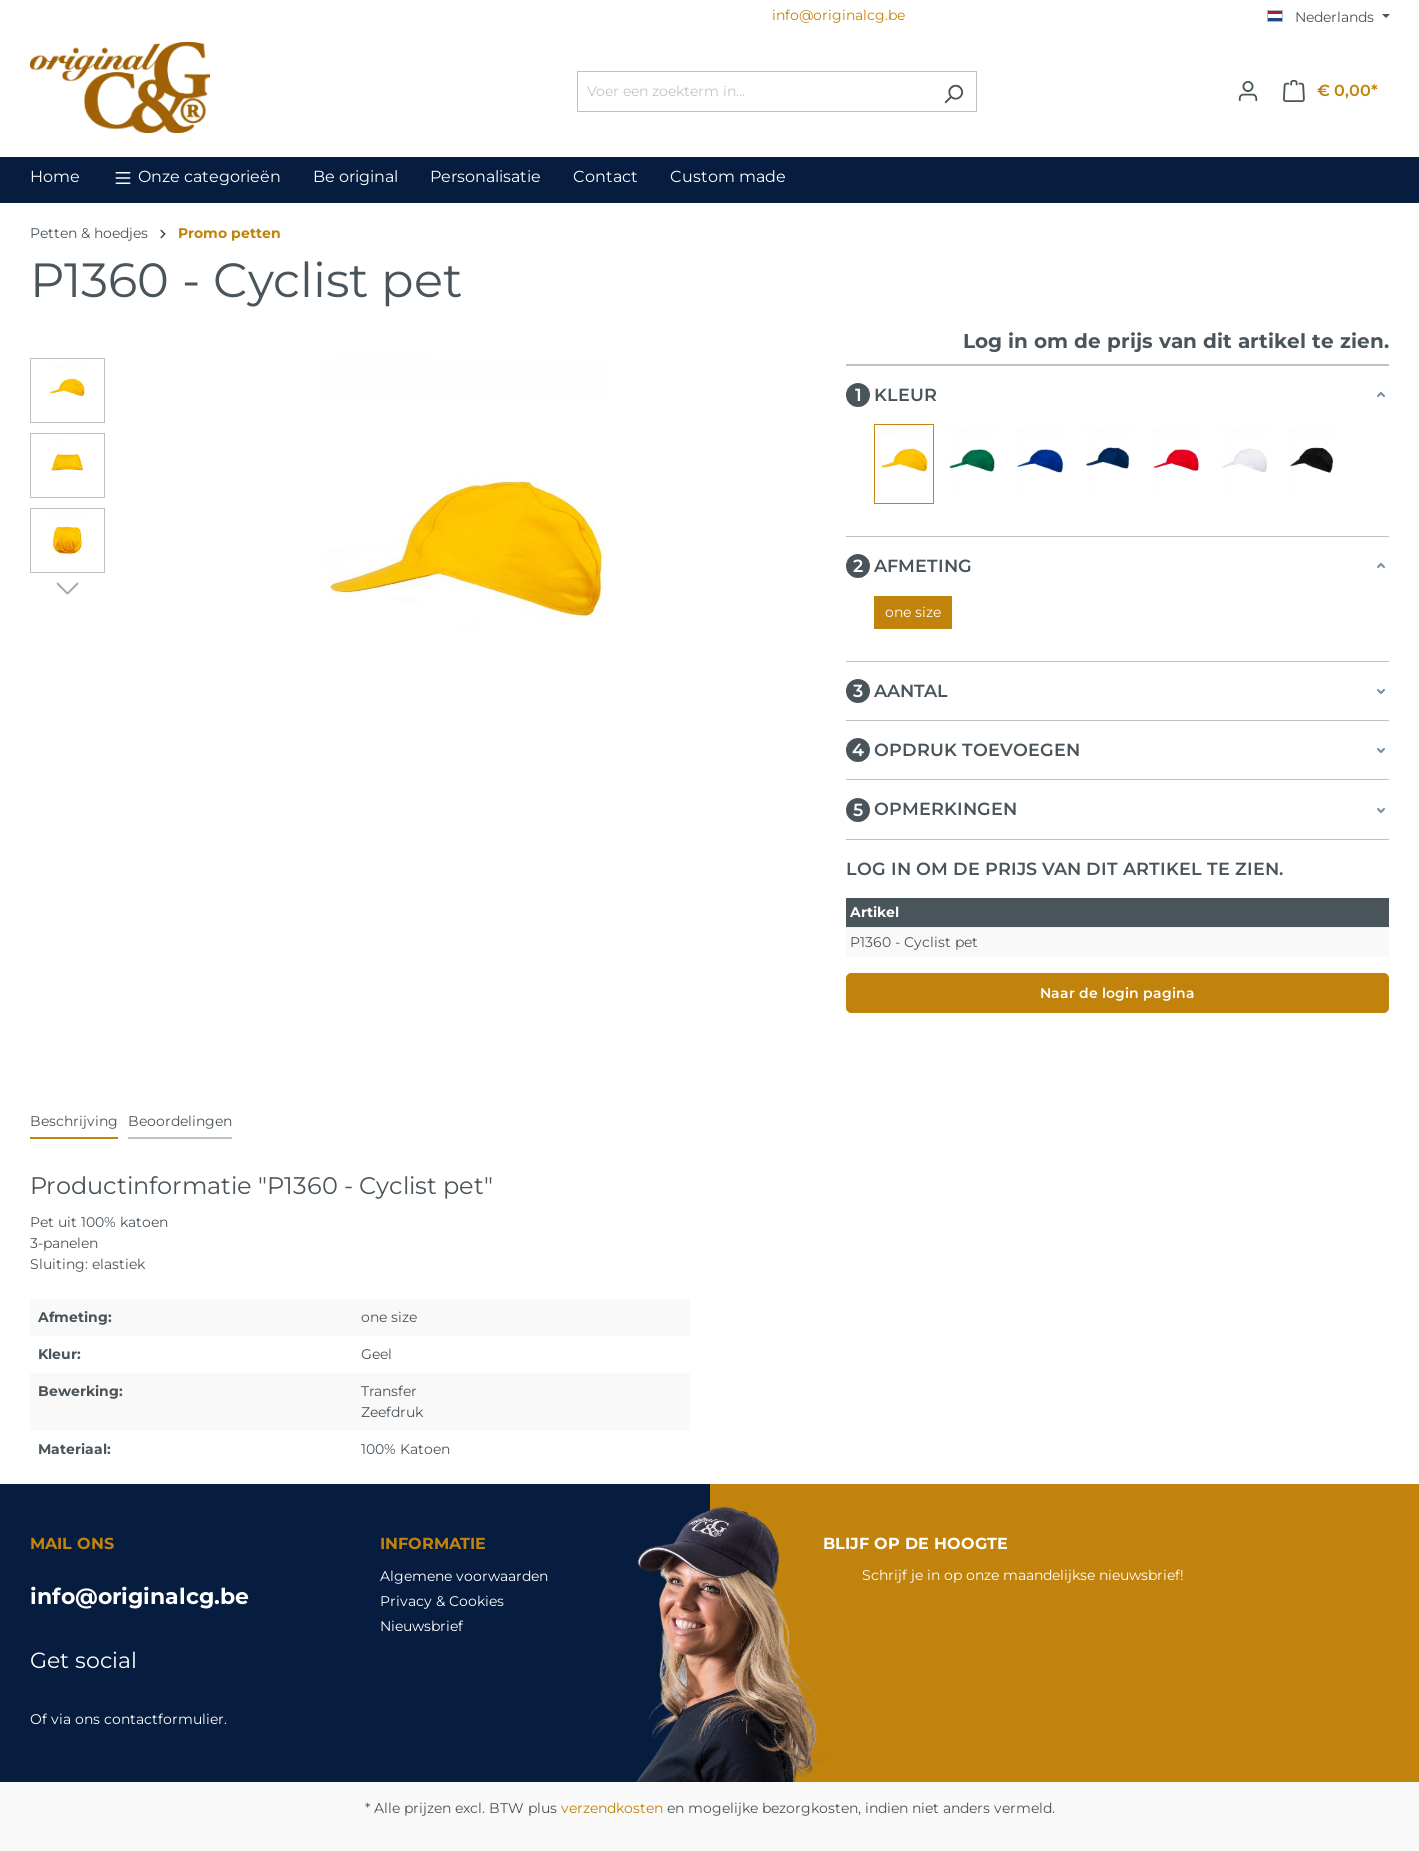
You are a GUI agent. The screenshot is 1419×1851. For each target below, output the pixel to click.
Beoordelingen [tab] (180, 1121)
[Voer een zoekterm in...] (754, 91)
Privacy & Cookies (442, 1601)
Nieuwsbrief (421, 1626)
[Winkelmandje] (1330, 91)
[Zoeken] (953, 91)
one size (913, 612)
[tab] (74, 1122)
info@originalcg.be (139, 1596)
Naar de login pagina (1117, 993)
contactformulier (164, 1719)
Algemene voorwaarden (464, 1576)
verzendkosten (612, 1808)
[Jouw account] (1248, 91)
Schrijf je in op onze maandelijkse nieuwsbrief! (1023, 1575)
